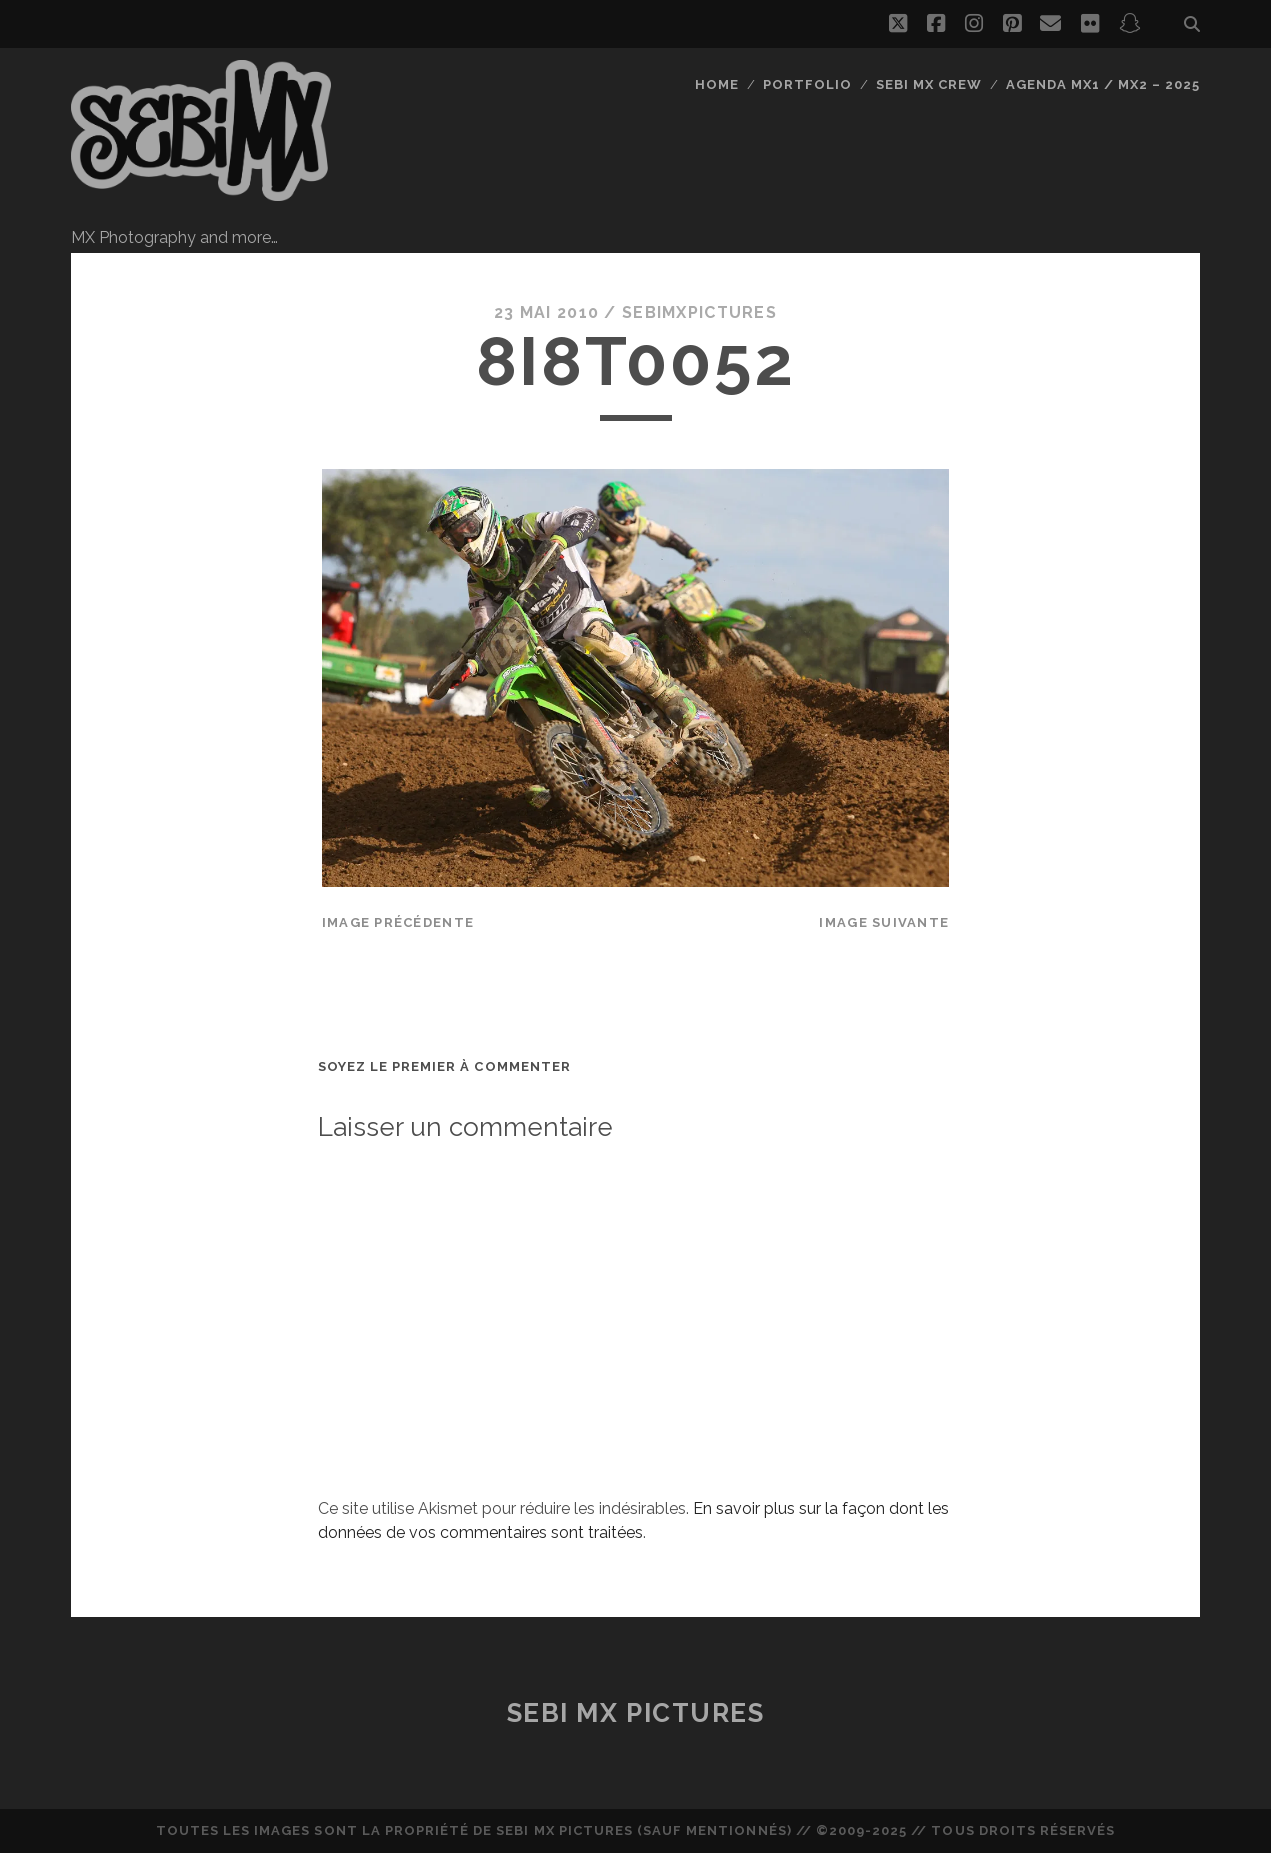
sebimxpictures (699, 312)
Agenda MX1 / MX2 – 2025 (1103, 84)
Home (717, 84)
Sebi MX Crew (929, 84)
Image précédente (398, 922)
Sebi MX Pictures (636, 1713)
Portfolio (807, 84)
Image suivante (884, 922)
